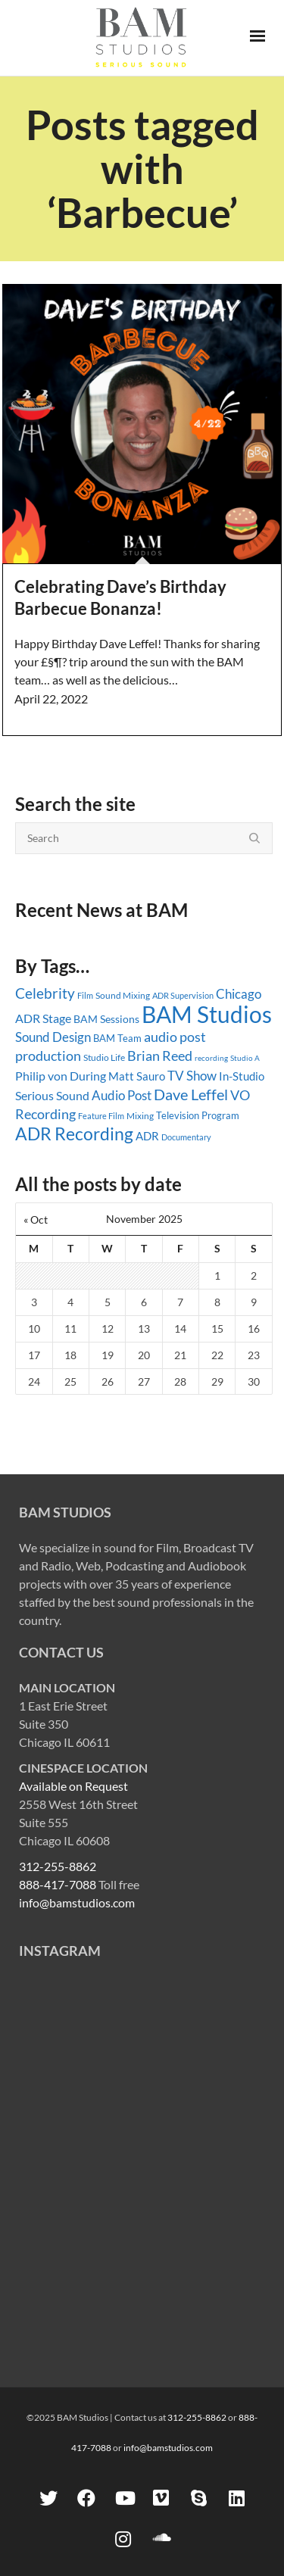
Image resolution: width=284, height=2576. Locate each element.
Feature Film (101, 1116)
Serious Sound (52, 1095)
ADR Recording (74, 1134)
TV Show (192, 1076)
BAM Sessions (106, 1019)
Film (85, 995)
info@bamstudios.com (77, 1902)
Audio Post (121, 1095)
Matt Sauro (136, 1076)
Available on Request (73, 1786)
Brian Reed (159, 1056)
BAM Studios (207, 1014)
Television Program (197, 1115)
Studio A (245, 1057)
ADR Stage (43, 1018)
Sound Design (53, 1037)
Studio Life (104, 1057)
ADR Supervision (183, 995)
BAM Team (117, 1038)
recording (211, 1057)
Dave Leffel (191, 1094)
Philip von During (60, 1075)
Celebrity (45, 993)
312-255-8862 (57, 1866)
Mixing (140, 1115)
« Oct (35, 1219)
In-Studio (241, 1076)
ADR (147, 1136)
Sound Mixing (122, 995)
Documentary (186, 1137)
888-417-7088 (57, 1884)
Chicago (238, 994)
